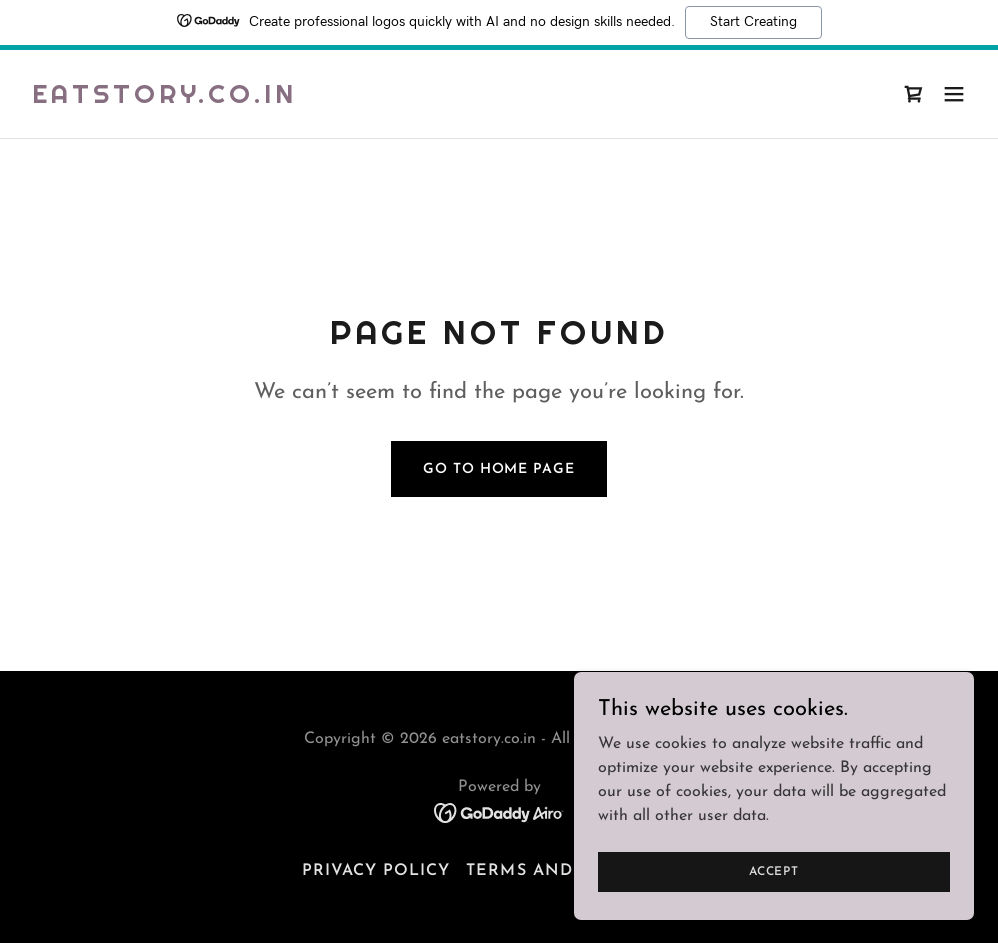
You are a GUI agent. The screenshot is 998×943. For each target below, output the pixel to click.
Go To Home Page (498, 469)
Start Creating (753, 22)
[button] (954, 94)
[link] (164, 99)
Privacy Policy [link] (376, 871)
